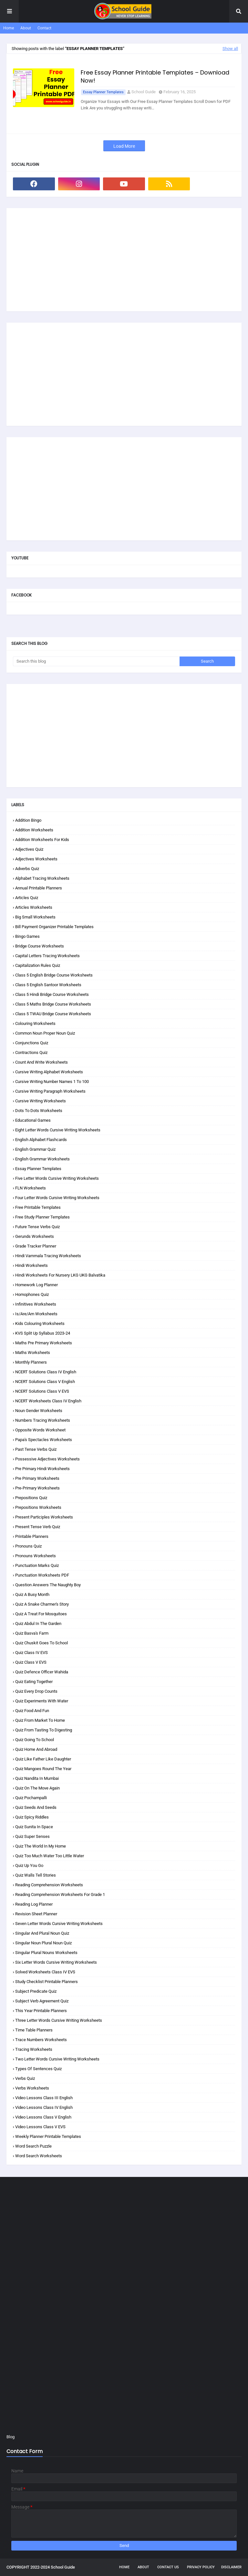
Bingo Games (27, 936)
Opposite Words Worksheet (40, 1430)
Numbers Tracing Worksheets (42, 1420)
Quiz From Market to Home (40, 1720)
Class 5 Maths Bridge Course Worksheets (53, 1004)
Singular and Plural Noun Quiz (42, 1933)
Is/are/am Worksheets (36, 1313)
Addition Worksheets (34, 829)
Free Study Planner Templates (42, 1217)
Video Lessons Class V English (43, 2117)
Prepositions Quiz (31, 1497)
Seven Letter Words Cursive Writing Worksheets (59, 1923)
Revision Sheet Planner (36, 1913)
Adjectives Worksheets (36, 859)
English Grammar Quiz (35, 1149)
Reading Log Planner (34, 1904)
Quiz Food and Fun (32, 1710)
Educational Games (33, 1120)
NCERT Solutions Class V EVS (42, 1391)
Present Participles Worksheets (44, 1517)
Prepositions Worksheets (38, 1507)
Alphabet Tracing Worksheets (42, 878)
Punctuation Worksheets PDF (42, 1575)
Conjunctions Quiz (31, 1042)
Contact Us (168, 2567)
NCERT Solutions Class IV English (45, 1371)
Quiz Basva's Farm (31, 1633)
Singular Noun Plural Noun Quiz (43, 1942)
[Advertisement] (124, 260)
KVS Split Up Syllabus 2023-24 (42, 1333)
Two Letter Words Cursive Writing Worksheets (57, 2059)
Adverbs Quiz (27, 868)
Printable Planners (31, 1536)
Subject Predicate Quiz (36, 1991)
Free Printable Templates (38, 1207)
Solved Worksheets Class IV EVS (45, 1972)
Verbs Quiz (25, 2078)
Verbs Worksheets (32, 2088)
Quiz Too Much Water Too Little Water (49, 1855)
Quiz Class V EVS (30, 1662)
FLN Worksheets (30, 1188)
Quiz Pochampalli (31, 1797)
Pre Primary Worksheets (37, 1478)
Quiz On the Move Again (37, 1788)
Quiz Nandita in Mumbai (37, 1778)
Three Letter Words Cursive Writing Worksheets (58, 2020)
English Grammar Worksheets (42, 1159)
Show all (230, 48)
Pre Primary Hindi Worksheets (42, 1468)
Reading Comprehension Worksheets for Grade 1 (60, 1894)
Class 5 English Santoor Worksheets (48, 984)
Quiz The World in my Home (40, 1846)
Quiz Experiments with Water (41, 1701)
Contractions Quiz (31, 1052)
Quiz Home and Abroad (36, 1749)
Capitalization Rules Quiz (37, 965)
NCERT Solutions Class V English (45, 1381)
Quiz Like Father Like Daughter (43, 1759)
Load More (124, 146)
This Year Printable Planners (41, 2010)
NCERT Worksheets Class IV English (48, 1400)
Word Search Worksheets (38, 2155)
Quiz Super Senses (32, 1836)
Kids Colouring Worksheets (40, 1323)
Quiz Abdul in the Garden (38, 1623)
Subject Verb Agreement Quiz (41, 2001)
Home (8, 28)
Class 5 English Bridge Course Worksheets (54, 975)
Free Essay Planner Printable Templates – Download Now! (155, 76)
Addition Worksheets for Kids (42, 839)
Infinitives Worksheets (35, 1304)
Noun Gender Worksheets (38, 1410)
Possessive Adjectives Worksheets (47, 1459)
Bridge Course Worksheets (39, 946)
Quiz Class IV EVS (31, 1652)
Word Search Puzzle (33, 2146)
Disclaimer (231, 2567)
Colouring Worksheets (35, 1023)
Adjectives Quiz (29, 849)
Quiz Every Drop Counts (36, 1691)
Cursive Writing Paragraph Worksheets (50, 1091)
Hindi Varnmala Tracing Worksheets (48, 1255)
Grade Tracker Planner (35, 1246)
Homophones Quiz (32, 1294)
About (25, 28)
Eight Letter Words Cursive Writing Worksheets (57, 1130)
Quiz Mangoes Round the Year (43, 1768)
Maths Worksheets (32, 1352)
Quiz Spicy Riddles (32, 1817)
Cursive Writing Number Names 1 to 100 (52, 1081)
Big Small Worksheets (35, 917)
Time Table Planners (34, 2030)
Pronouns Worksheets (35, 1555)
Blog (10, 2436)
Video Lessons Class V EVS (40, 2126)
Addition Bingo (28, 820)
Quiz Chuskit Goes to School (41, 1642)
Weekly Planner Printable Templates (48, 2136)
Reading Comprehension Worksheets (49, 1884)
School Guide (143, 91)
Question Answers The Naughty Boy (48, 1584)
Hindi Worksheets (31, 1265)
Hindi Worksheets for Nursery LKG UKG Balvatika (60, 1275)
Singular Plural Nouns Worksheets (46, 1952)
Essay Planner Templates (103, 92)
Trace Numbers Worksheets (41, 2039)
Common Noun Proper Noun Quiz (45, 1033)
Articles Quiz (26, 897)
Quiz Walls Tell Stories (35, 1875)
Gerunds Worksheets (34, 1236)
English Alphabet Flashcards (41, 1139)
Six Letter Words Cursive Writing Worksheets (56, 1962)
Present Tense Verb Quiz (37, 1526)
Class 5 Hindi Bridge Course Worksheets (52, 994)
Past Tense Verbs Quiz (36, 1449)
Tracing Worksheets (33, 2049)
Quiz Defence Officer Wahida (41, 1671)
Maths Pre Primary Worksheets (43, 1342)
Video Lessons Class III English (44, 2097)
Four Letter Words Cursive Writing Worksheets (57, 1197)
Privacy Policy (201, 2567)
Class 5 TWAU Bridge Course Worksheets (53, 1013)
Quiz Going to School (34, 1739)
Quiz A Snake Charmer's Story (42, 1604)
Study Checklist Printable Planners (46, 1981)
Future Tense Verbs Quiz (37, 1226)
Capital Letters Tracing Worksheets (47, 955)
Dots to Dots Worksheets (38, 1110)
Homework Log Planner (36, 1284)
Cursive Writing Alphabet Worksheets (49, 1071)
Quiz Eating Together (34, 1681)
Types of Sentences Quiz (38, 2068)
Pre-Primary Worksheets (37, 1488)
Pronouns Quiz (28, 1546)
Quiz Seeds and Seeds (36, 1807)
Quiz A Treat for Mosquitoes (41, 1613)
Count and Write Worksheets (41, 1062)
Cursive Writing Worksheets (40, 1100)
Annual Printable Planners (38, 888)
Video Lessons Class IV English (44, 2107)
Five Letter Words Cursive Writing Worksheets (57, 1178)
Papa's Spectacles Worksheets (43, 1439)
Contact (44, 28)
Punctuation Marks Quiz (37, 1565)
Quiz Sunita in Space (34, 1826)
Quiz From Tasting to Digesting (43, 1730)
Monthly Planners (31, 1362)
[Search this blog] (96, 661)
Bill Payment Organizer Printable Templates (54, 926)
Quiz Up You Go (29, 1865)
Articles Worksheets (33, 907)
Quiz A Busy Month (32, 1594)
